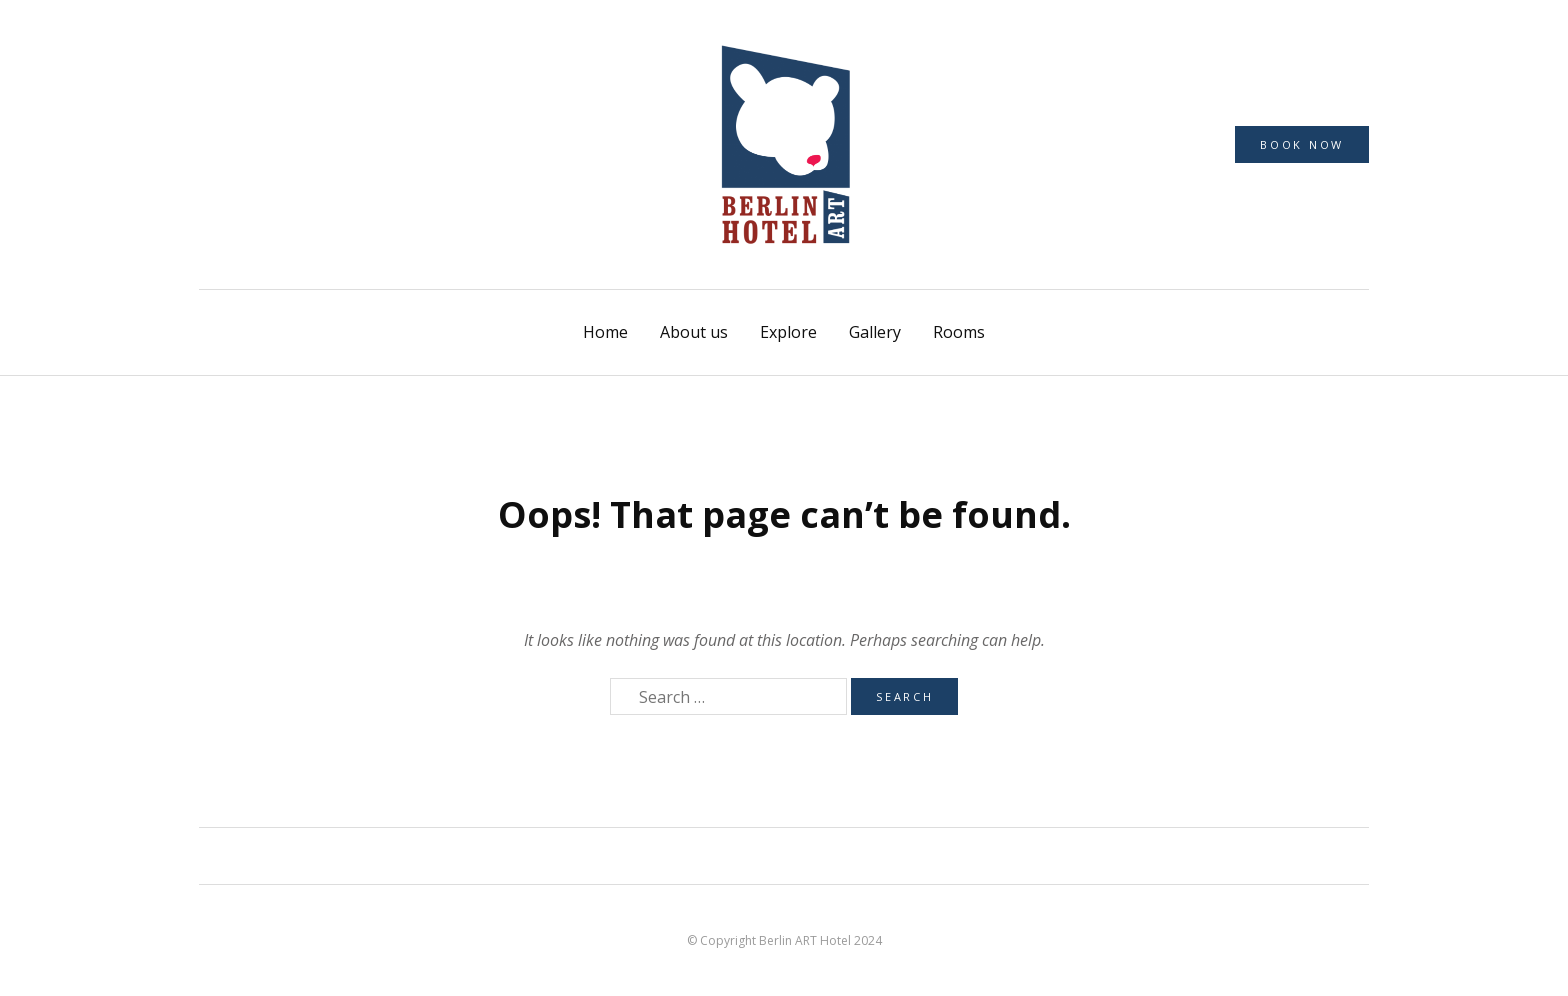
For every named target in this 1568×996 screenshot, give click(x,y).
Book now (1302, 144)
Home (605, 332)
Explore (788, 332)
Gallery (875, 332)
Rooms (959, 332)
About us (694, 332)
